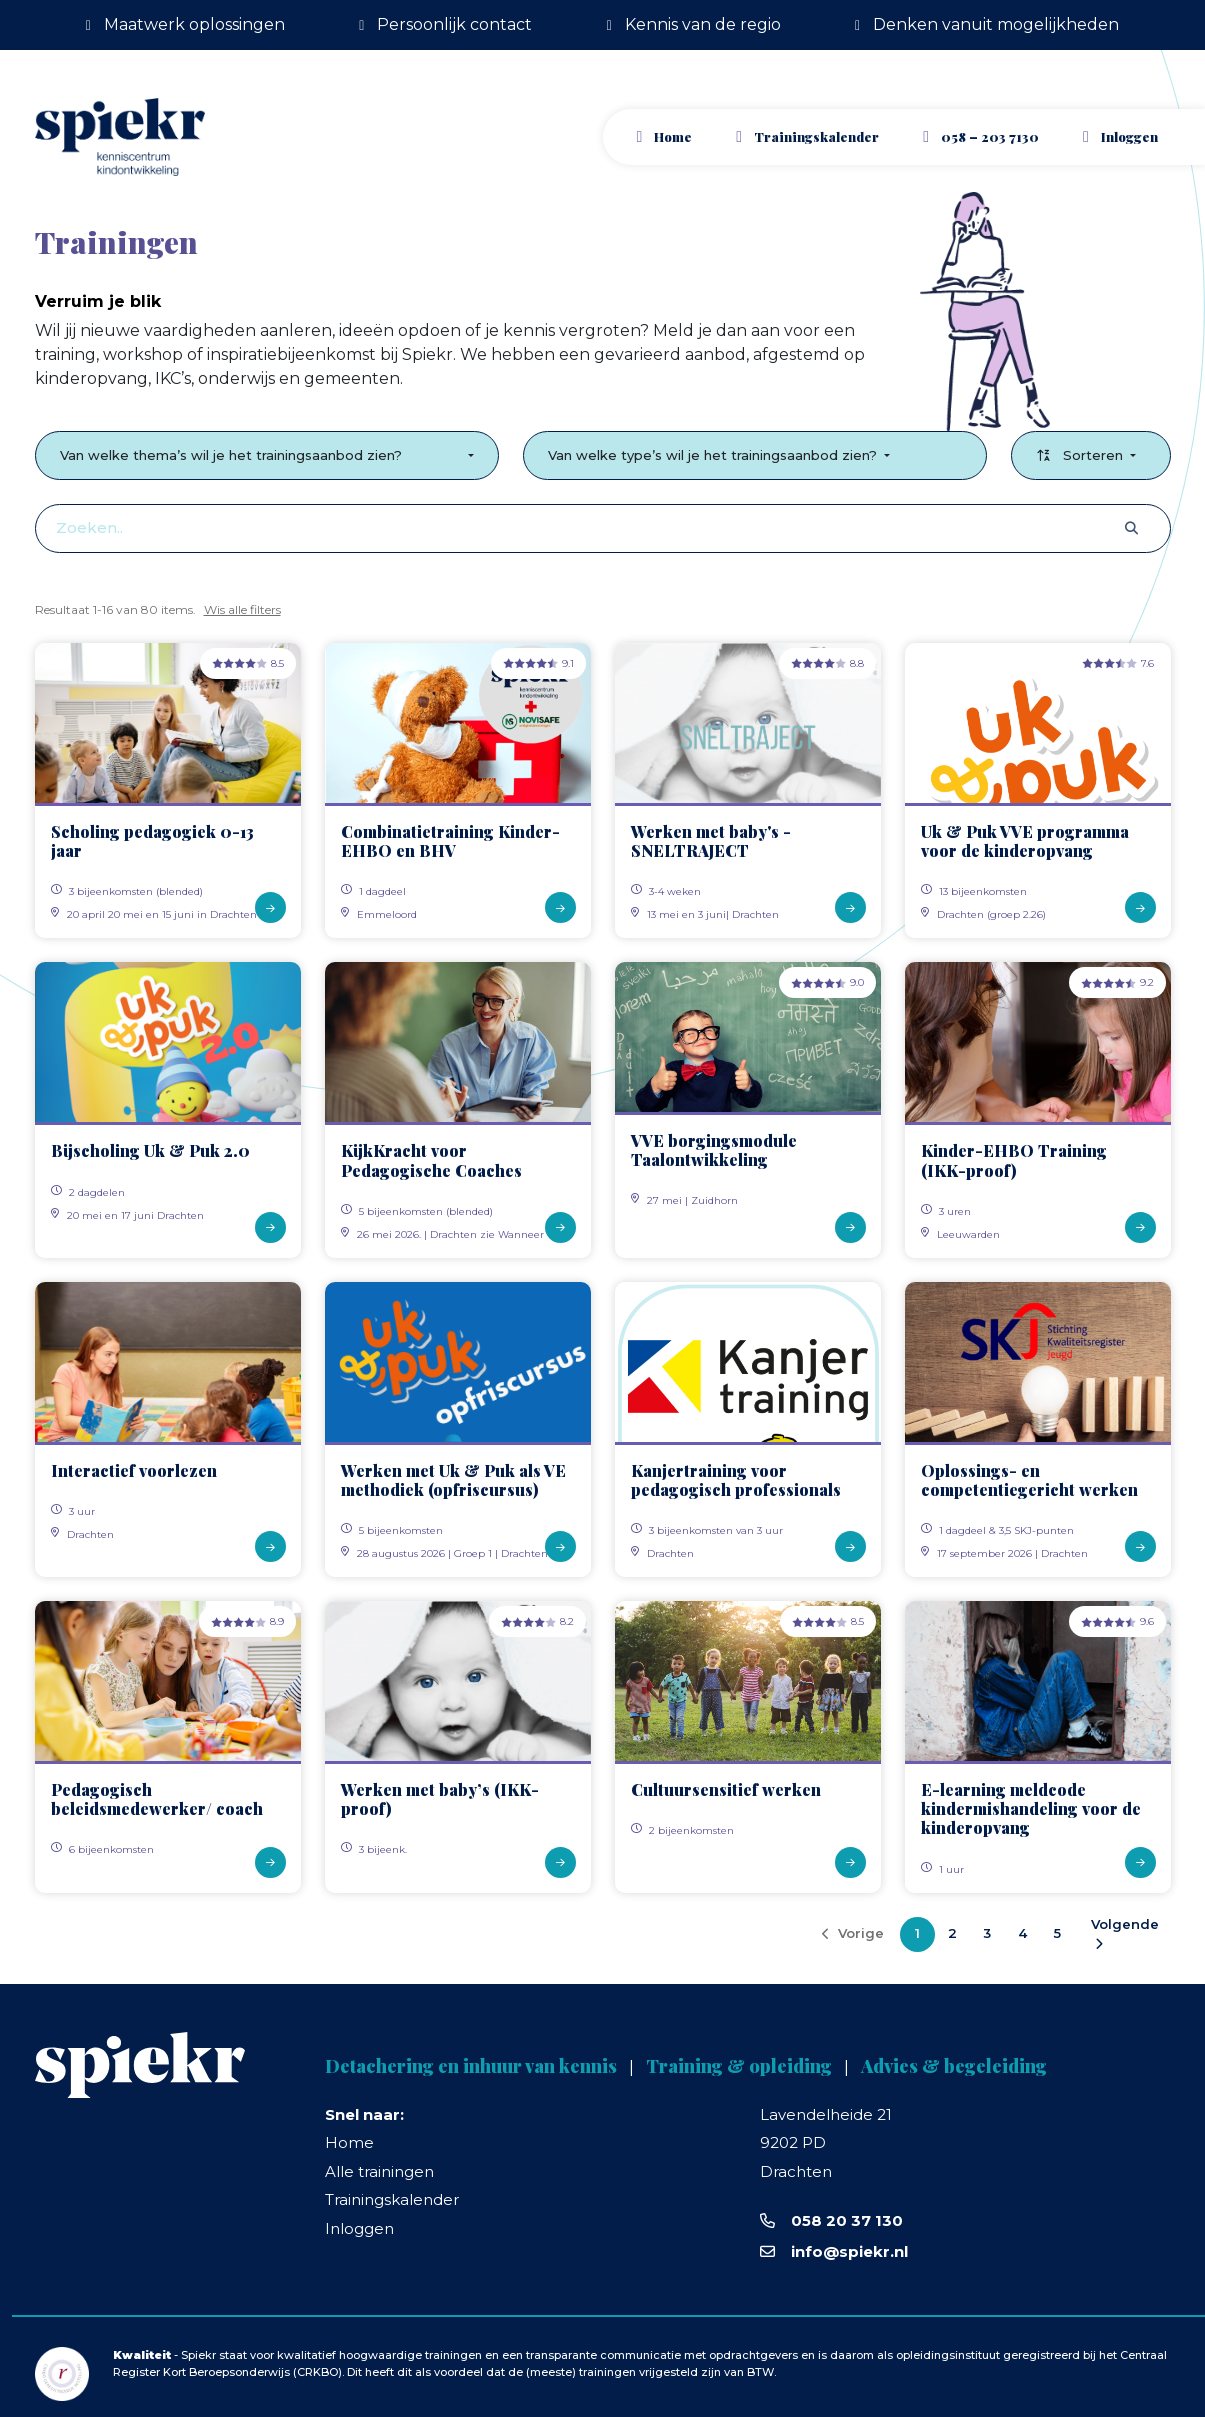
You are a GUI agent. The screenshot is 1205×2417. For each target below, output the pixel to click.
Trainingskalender (816, 136)
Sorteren (1081, 455)
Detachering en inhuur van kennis (471, 2066)
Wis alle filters (242, 609)
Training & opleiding (739, 2066)
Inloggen (359, 2228)
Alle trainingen (379, 2171)
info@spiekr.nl (849, 2251)
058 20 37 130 (847, 2220)
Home (673, 136)
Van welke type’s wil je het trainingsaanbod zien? (714, 455)
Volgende (1125, 1933)
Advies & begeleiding (954, 2066)
